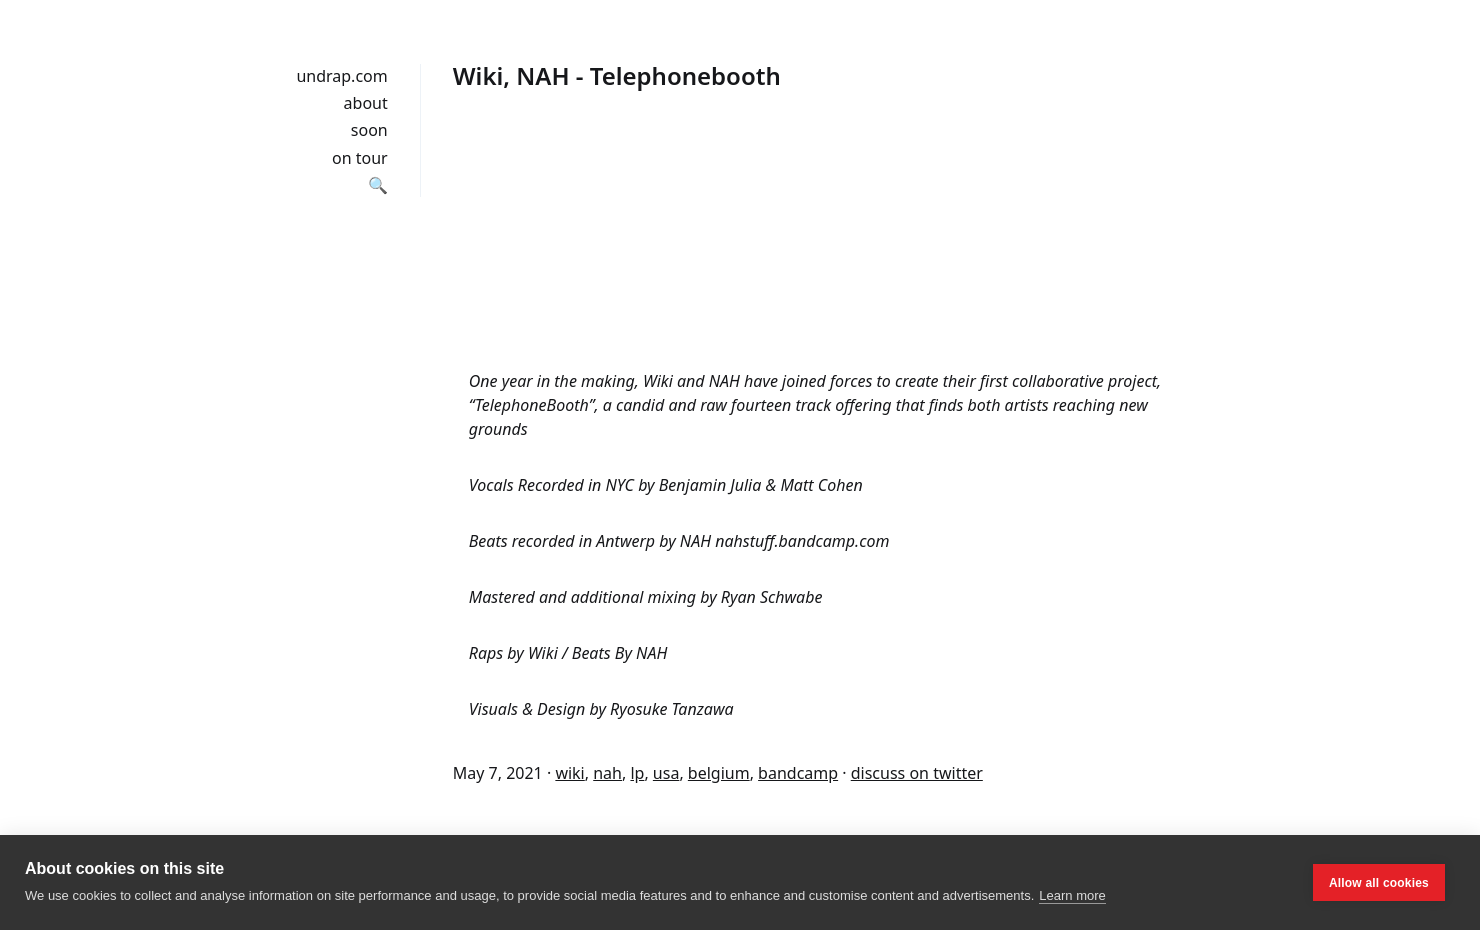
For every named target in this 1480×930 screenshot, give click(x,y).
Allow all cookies (1379, 883)
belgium (719, 773)
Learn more (1072, 895)
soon (369, 130)
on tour (360, 158)
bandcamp (798, 773)
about (366, 103)
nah (607, 773)
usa (666, 773)
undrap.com (341, 76)
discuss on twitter (917, 773)
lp (637, 773)
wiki (569, 773)
